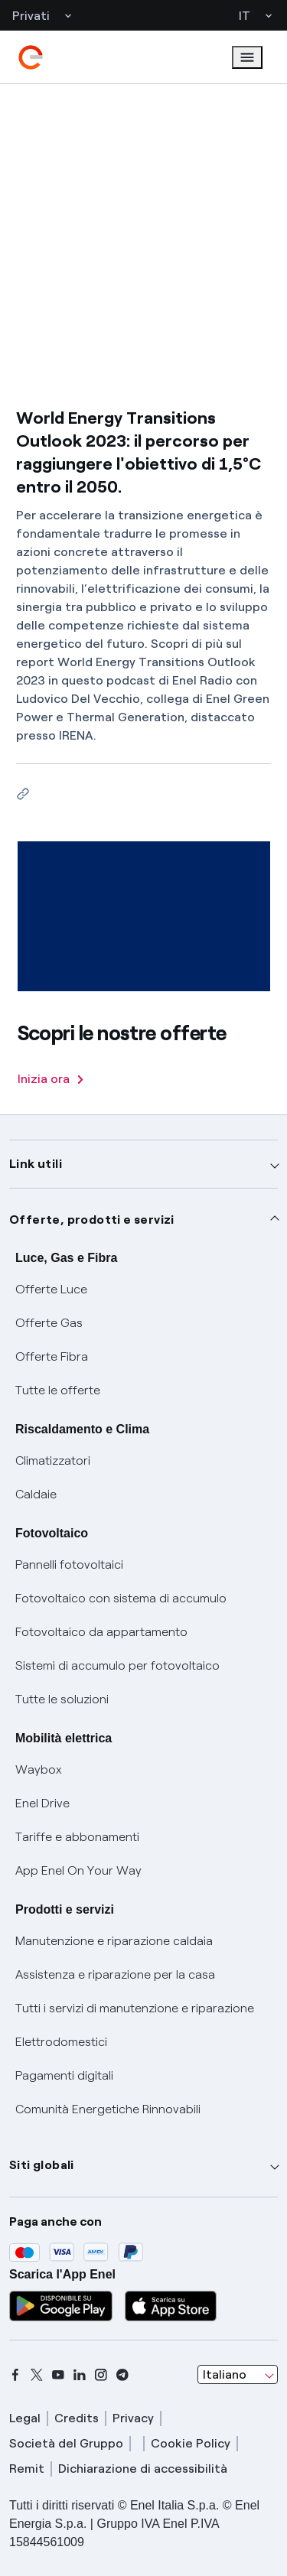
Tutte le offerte (57, 1390)
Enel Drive (42, 1803)
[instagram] (101, 2375)
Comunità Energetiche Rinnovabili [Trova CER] (108, 2109)
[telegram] (122, 2375)
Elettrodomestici (61, 2041)
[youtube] (58, 2375)
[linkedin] (79, 2375)
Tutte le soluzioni (62, 1699)
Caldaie (36, 1494)
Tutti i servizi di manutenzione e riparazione (134, 2008)
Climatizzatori (52, 1460)
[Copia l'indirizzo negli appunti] (22, 793)
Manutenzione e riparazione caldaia (114, 1941)
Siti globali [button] (41, 2165)
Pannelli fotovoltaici (69, 1564)
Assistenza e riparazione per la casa (115, 1974)
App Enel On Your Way (78, 1870)
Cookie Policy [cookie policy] (190, 2443)
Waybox (38, 1769)
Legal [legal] (25, 2418)
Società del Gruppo (66, 2443)
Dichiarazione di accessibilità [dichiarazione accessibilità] (142, 2468)
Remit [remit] (26, 2468)
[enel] (30, 57)
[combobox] (237, 2375)
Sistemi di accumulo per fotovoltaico (117, 1665)
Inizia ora (50, 1079)
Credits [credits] (76, 2418)
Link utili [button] (35, 1163)
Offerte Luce (51, 1289)
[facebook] (15, 2375)
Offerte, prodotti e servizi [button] (91, 1219)
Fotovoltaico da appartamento (101, 1632)
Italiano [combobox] (224, 2374)
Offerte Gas (49, 1323)
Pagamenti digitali (64, 2075)
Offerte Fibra (51, 1356)
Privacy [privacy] (133, 2418)
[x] (37, 2375)
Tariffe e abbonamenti (77, 1837)
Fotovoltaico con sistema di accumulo (121, 1598)
